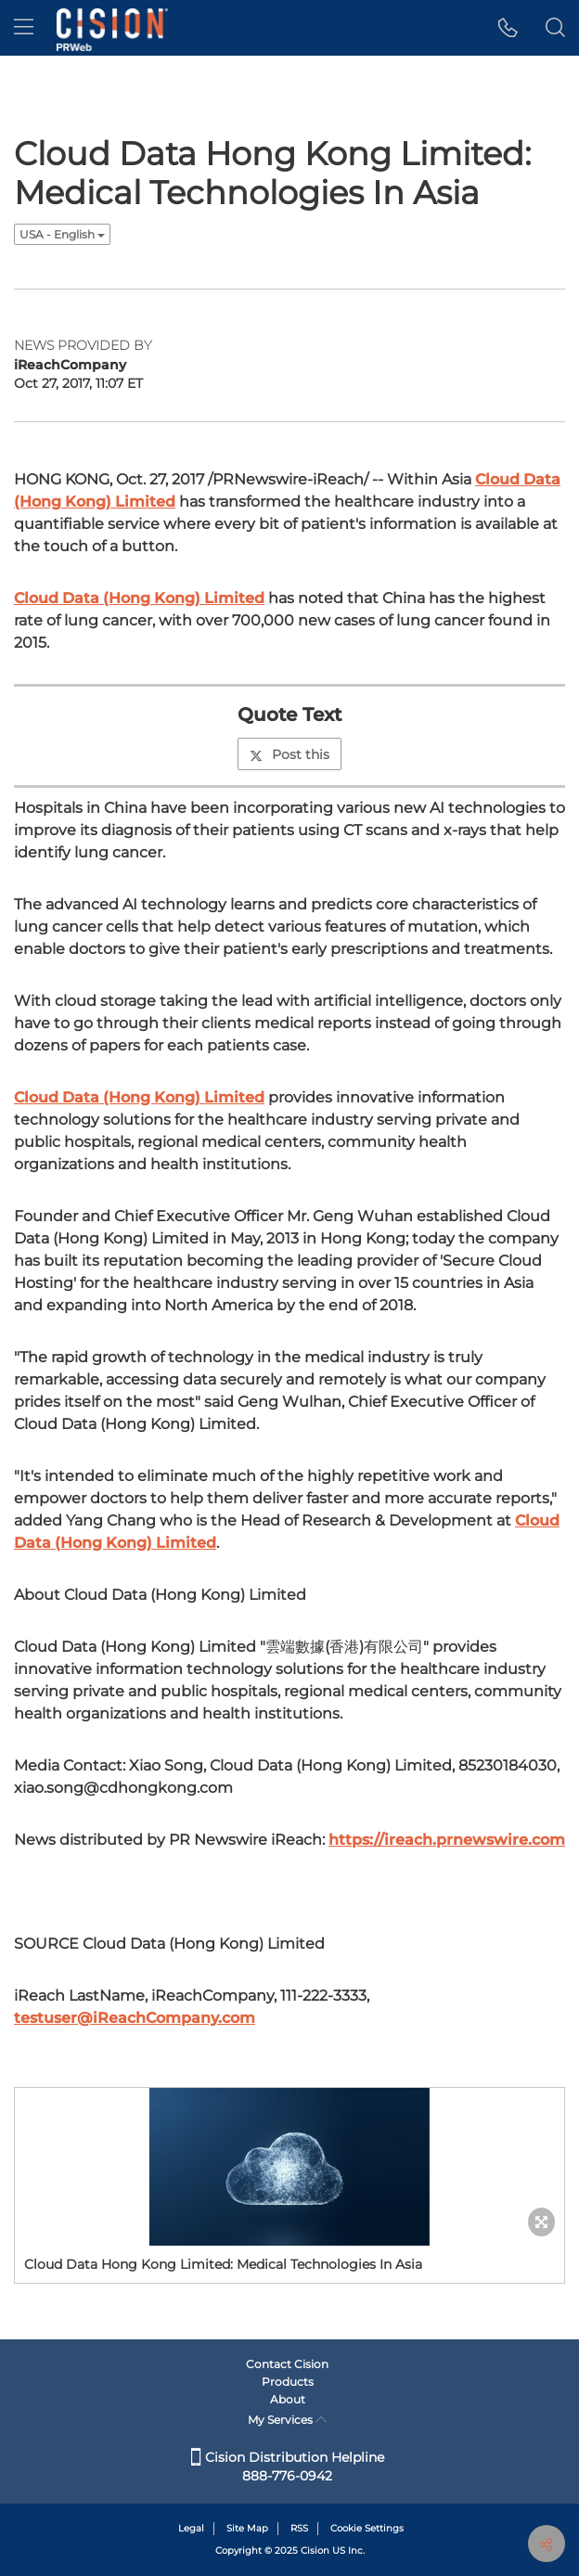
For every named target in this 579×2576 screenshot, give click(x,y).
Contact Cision (287, 2364)
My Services (287, 2420)
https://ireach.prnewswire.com (446, 1839)
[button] (508, 28)
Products (288, 2382)
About (287, 2399)
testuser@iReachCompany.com (134, 2018)
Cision (315, 2550)
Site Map (247, 2528)
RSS (299, 2528)
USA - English (62, 234)
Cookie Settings (367, 2528)
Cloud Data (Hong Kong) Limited (139, 598)
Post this (289, 754)
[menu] (23, 28)
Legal (191, 2528)
